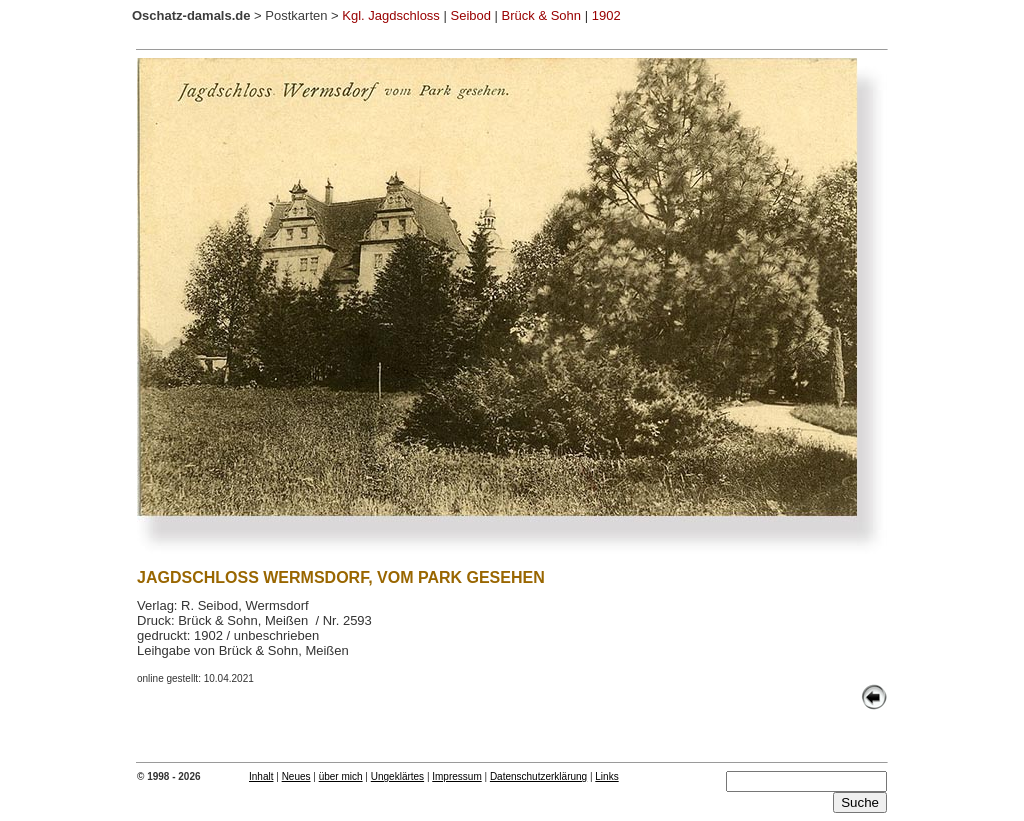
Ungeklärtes (397, 776)
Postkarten (296, 15)
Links (606, 776)
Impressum (456, 776)
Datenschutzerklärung (538, 776)
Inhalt (261, 776)
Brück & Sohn (542, 15)
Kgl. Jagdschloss (391, 15)
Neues (296, 776)
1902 (606, 15)
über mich (341, 776)
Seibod (470, 15)
